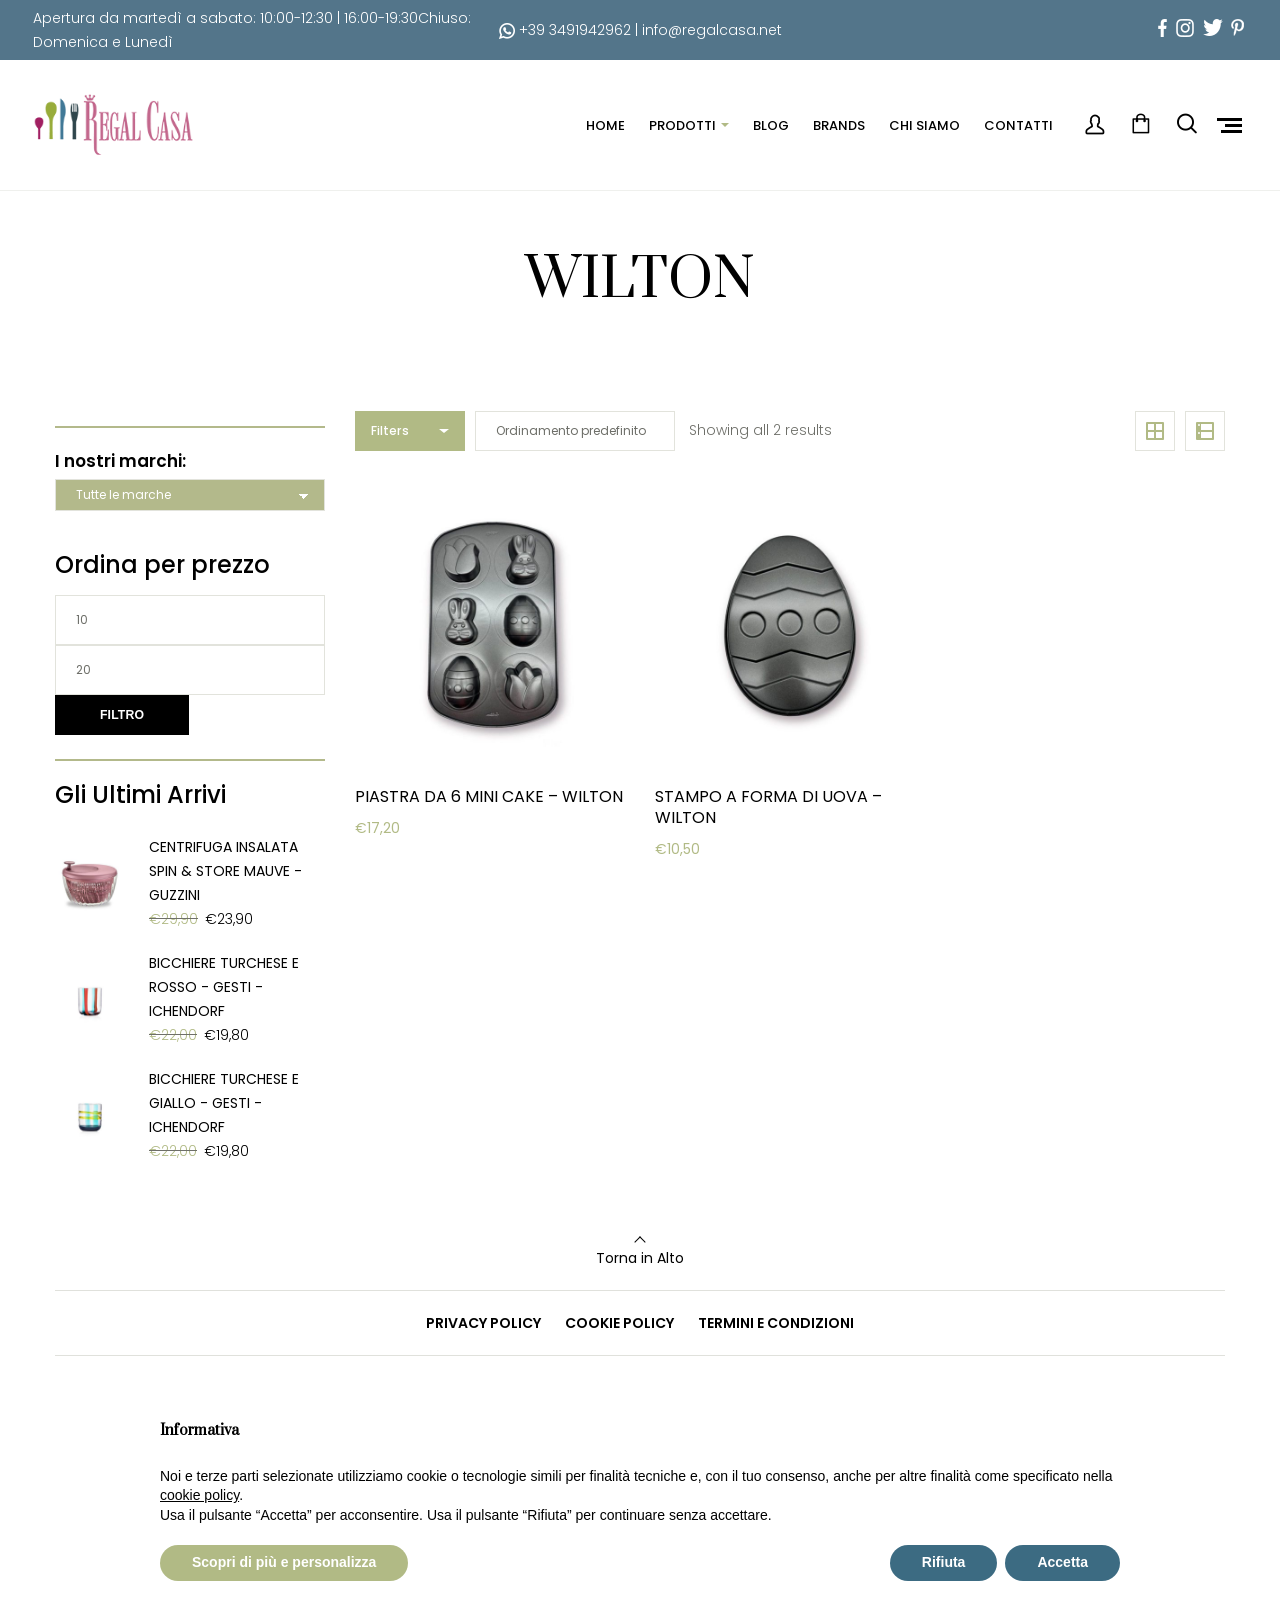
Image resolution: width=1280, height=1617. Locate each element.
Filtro (122, 715)
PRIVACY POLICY (483, 1323)
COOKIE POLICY (619, 1323)
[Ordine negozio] (575, 431)
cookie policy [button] (199, 1495)
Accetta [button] (1062, 1562)
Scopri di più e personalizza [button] (284, 1562)
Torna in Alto (640, 1258)
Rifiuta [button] (944, 1562)
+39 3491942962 (565, 30)
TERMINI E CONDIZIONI (776, 1323)
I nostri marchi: (120, 461)
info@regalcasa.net (712, 30)
